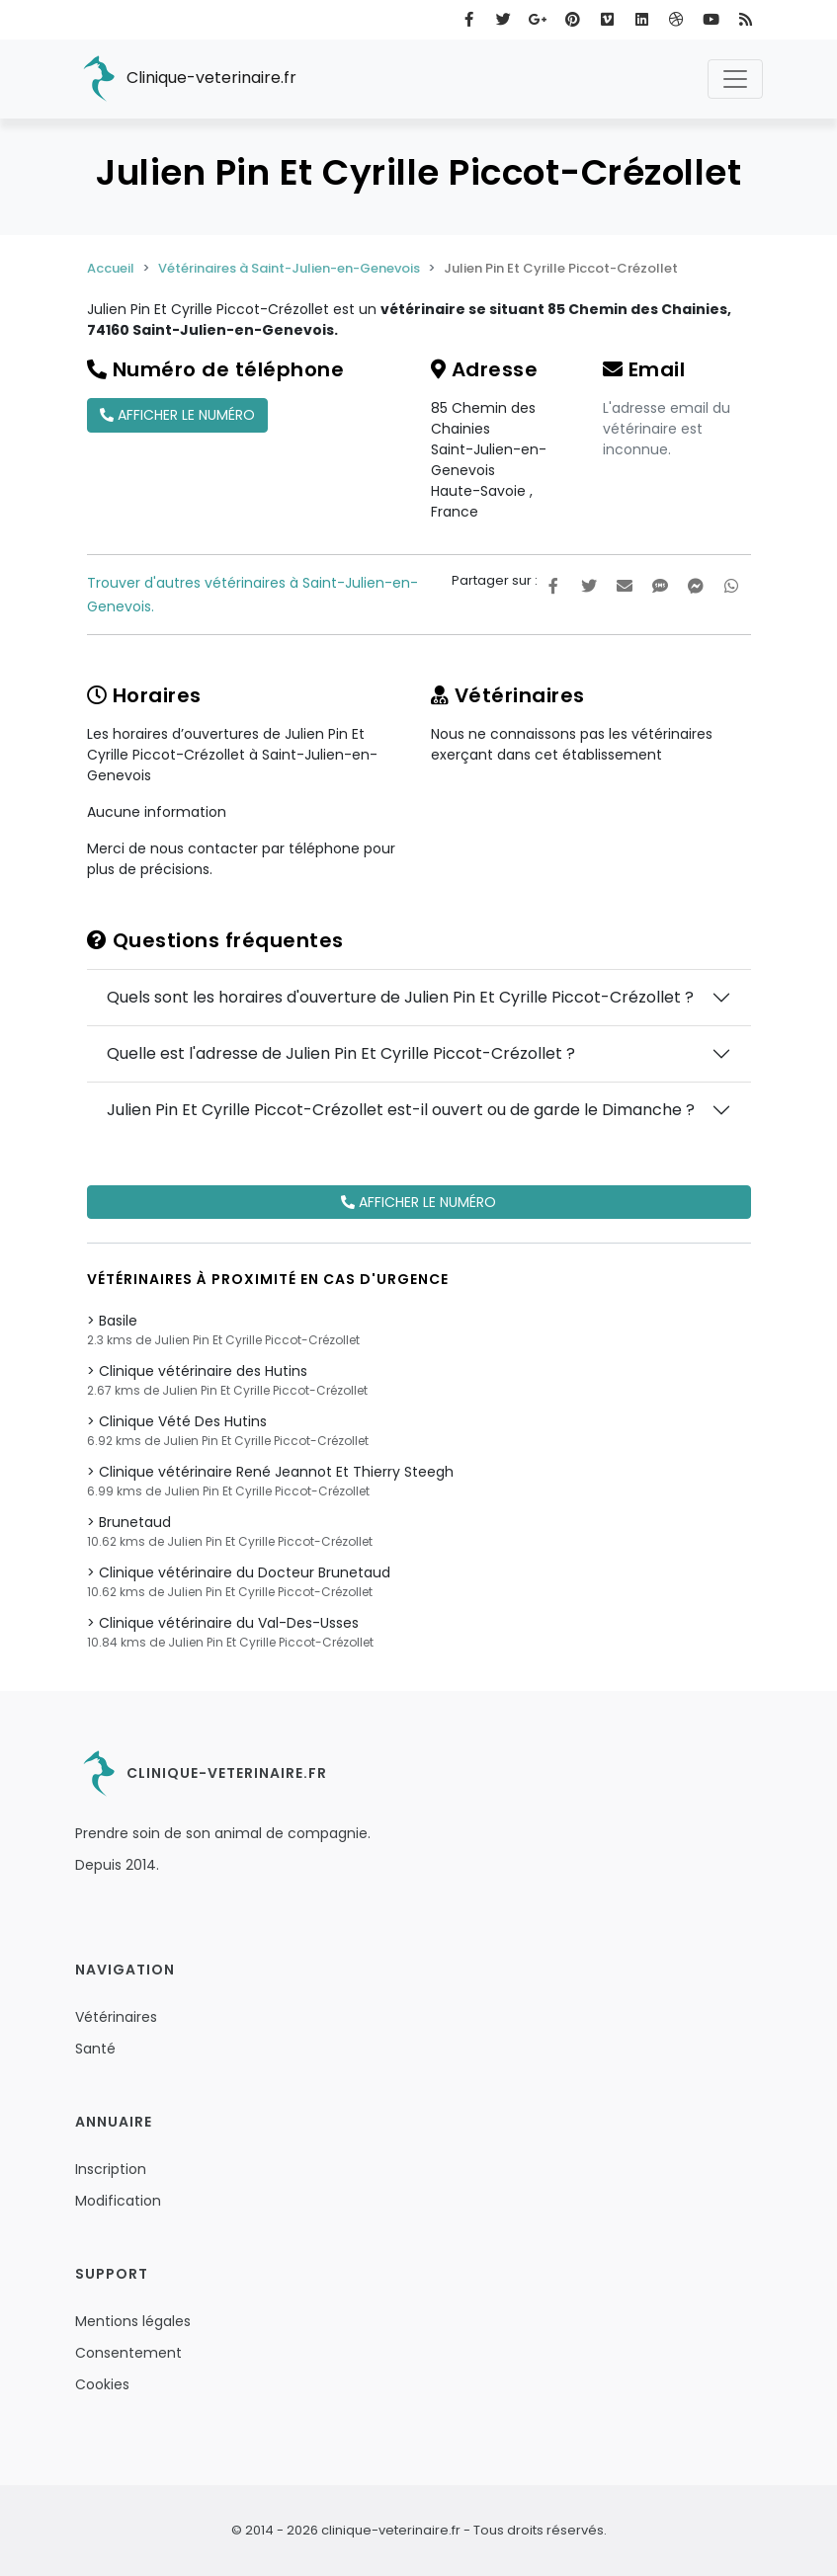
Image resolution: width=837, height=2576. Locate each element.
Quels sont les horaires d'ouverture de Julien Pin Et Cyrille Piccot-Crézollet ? (400, 997)
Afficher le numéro (177, 415)
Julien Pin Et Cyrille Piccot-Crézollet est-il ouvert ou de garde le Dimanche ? (401, 1109)
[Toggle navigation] (735, 79)
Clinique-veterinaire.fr (185, 79)
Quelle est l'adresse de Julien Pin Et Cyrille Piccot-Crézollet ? (341, 1053)
